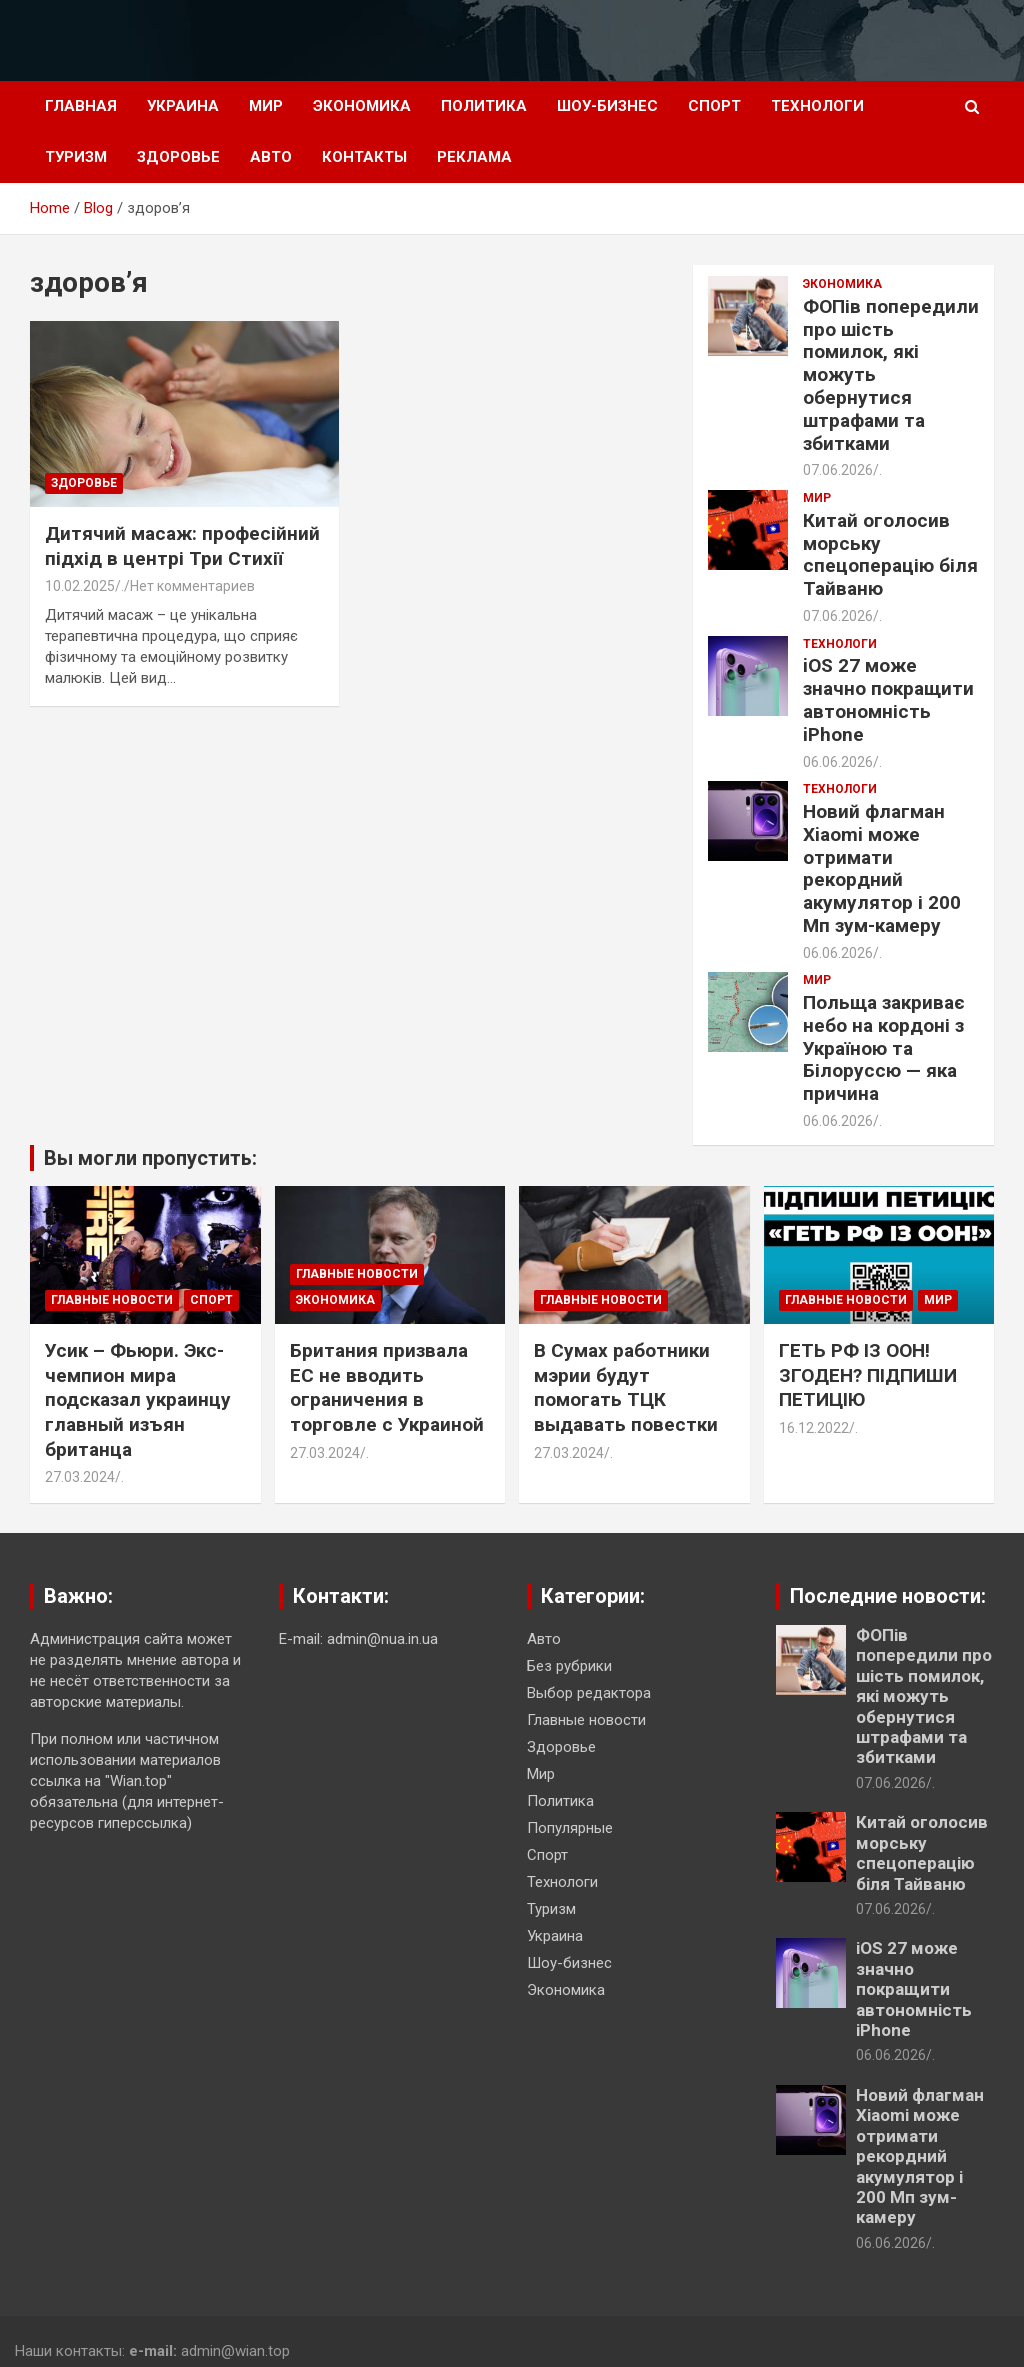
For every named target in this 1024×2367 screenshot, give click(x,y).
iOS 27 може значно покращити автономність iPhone (888, 699)
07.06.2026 (838, 470)
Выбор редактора (589, 1693)
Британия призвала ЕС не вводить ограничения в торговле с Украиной (387, 1387)
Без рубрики (569, 1666)
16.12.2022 (814, 1428)
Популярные (570, 1828)
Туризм (76, 157)
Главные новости (112, 1300)
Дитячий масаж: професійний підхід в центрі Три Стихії (182, 546)
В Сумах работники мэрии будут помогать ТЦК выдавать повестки (626, 1387)
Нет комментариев (192, 586)
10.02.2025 (80, 586)
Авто (271, 157)
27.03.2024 (80, 1477)
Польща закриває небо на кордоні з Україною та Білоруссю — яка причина (884, 1048)
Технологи (817, 106)
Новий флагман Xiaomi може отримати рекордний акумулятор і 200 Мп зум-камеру (882, 868)
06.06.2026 (838, 762)
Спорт (714, 106)
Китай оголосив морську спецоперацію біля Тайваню (890, 554)
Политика (484, 106)
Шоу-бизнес (607, 106)
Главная (81, 106)
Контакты (364, 157)
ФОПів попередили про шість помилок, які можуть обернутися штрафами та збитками (924, 1696)
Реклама (474, 157)
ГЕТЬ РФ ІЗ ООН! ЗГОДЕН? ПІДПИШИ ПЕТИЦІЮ (868, 1375)
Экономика (362, 106)
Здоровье (178, 157)
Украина (183, 106)
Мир (266, 106)
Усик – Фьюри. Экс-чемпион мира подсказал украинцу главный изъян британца (138, 1400)
